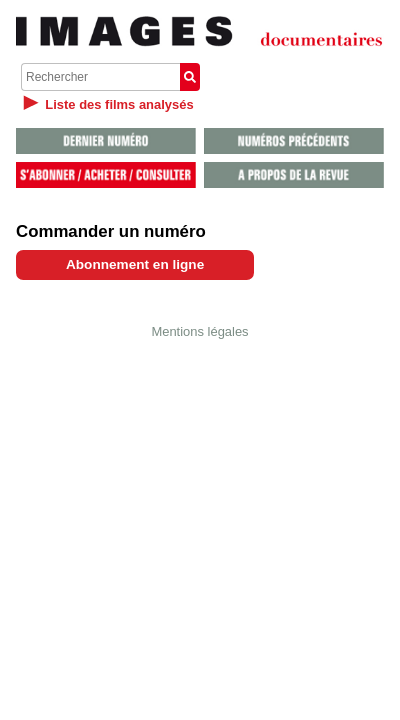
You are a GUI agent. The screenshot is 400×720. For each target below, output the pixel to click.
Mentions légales (199, 331)
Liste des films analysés (119, 104)
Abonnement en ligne (135, 264)
